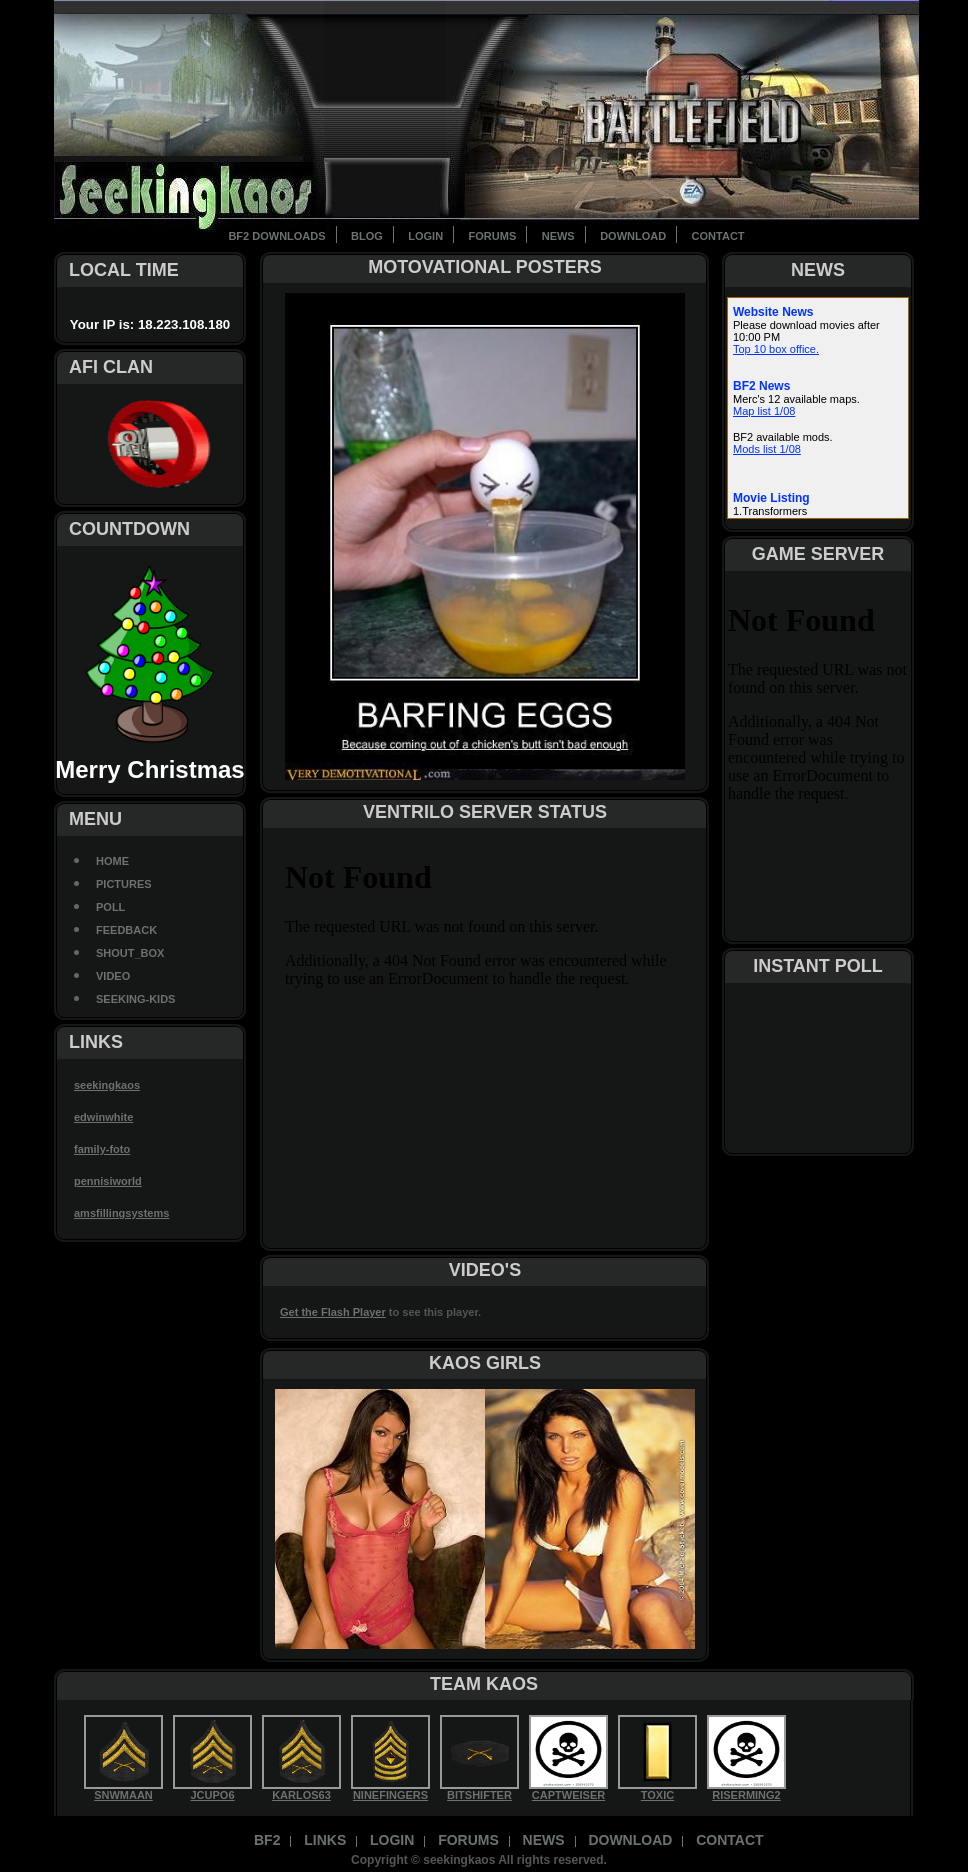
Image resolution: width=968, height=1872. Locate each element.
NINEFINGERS (390, 1795)
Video (113, 976)
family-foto (102, 1149)
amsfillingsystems (121, 1213)
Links (325, 1840)
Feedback (126, 930)
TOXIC (657, 1795)
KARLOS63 (301, 1795)
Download (633, 236)
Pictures (124, 884)
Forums (493, 236)
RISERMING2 (746, 1795)
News (558, 236)
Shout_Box (130, 953)
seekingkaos (107, 1085)
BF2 (267, 1840)
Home (112, 861)
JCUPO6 (212, 1795)
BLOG (367, 236)
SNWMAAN (123, 1795)
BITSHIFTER (479, 1795)
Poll (110, 907)
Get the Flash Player (333, 1312)
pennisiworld (108, 1181)
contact (718, 236)
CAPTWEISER (568, 1795)
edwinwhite (103, 1117)
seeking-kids (135, 999)
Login (425, 236)
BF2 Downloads (276, 236)
